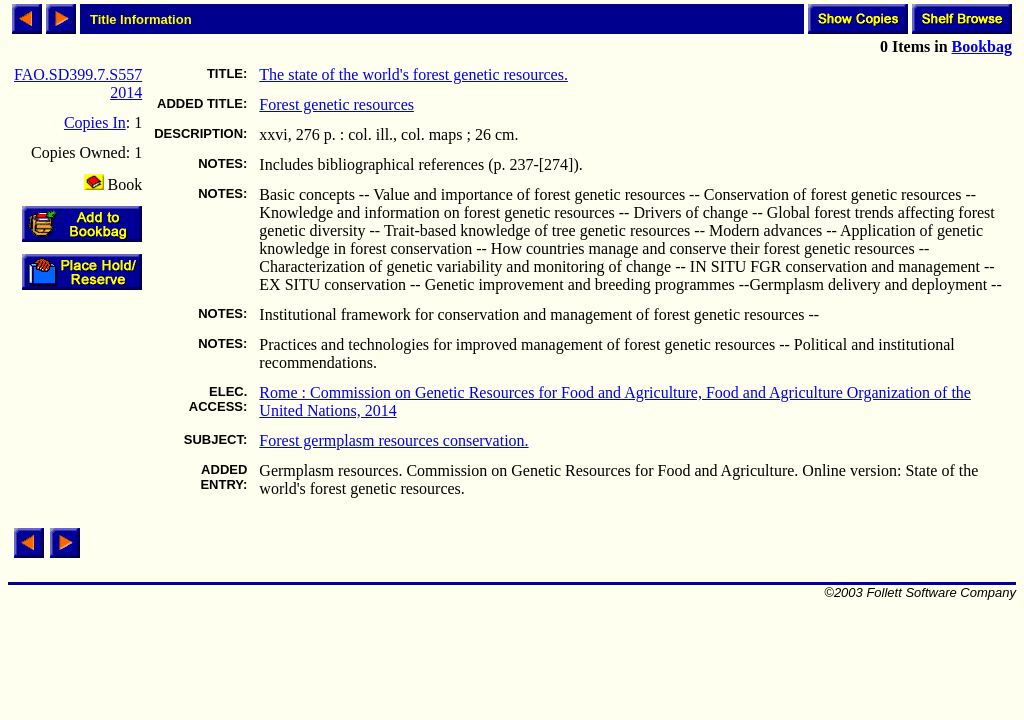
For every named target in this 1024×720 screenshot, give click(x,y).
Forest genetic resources (336, 104)
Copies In (95, 122)
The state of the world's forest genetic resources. (413, 74)
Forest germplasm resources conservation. (393, 440)
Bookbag (982, 46)
